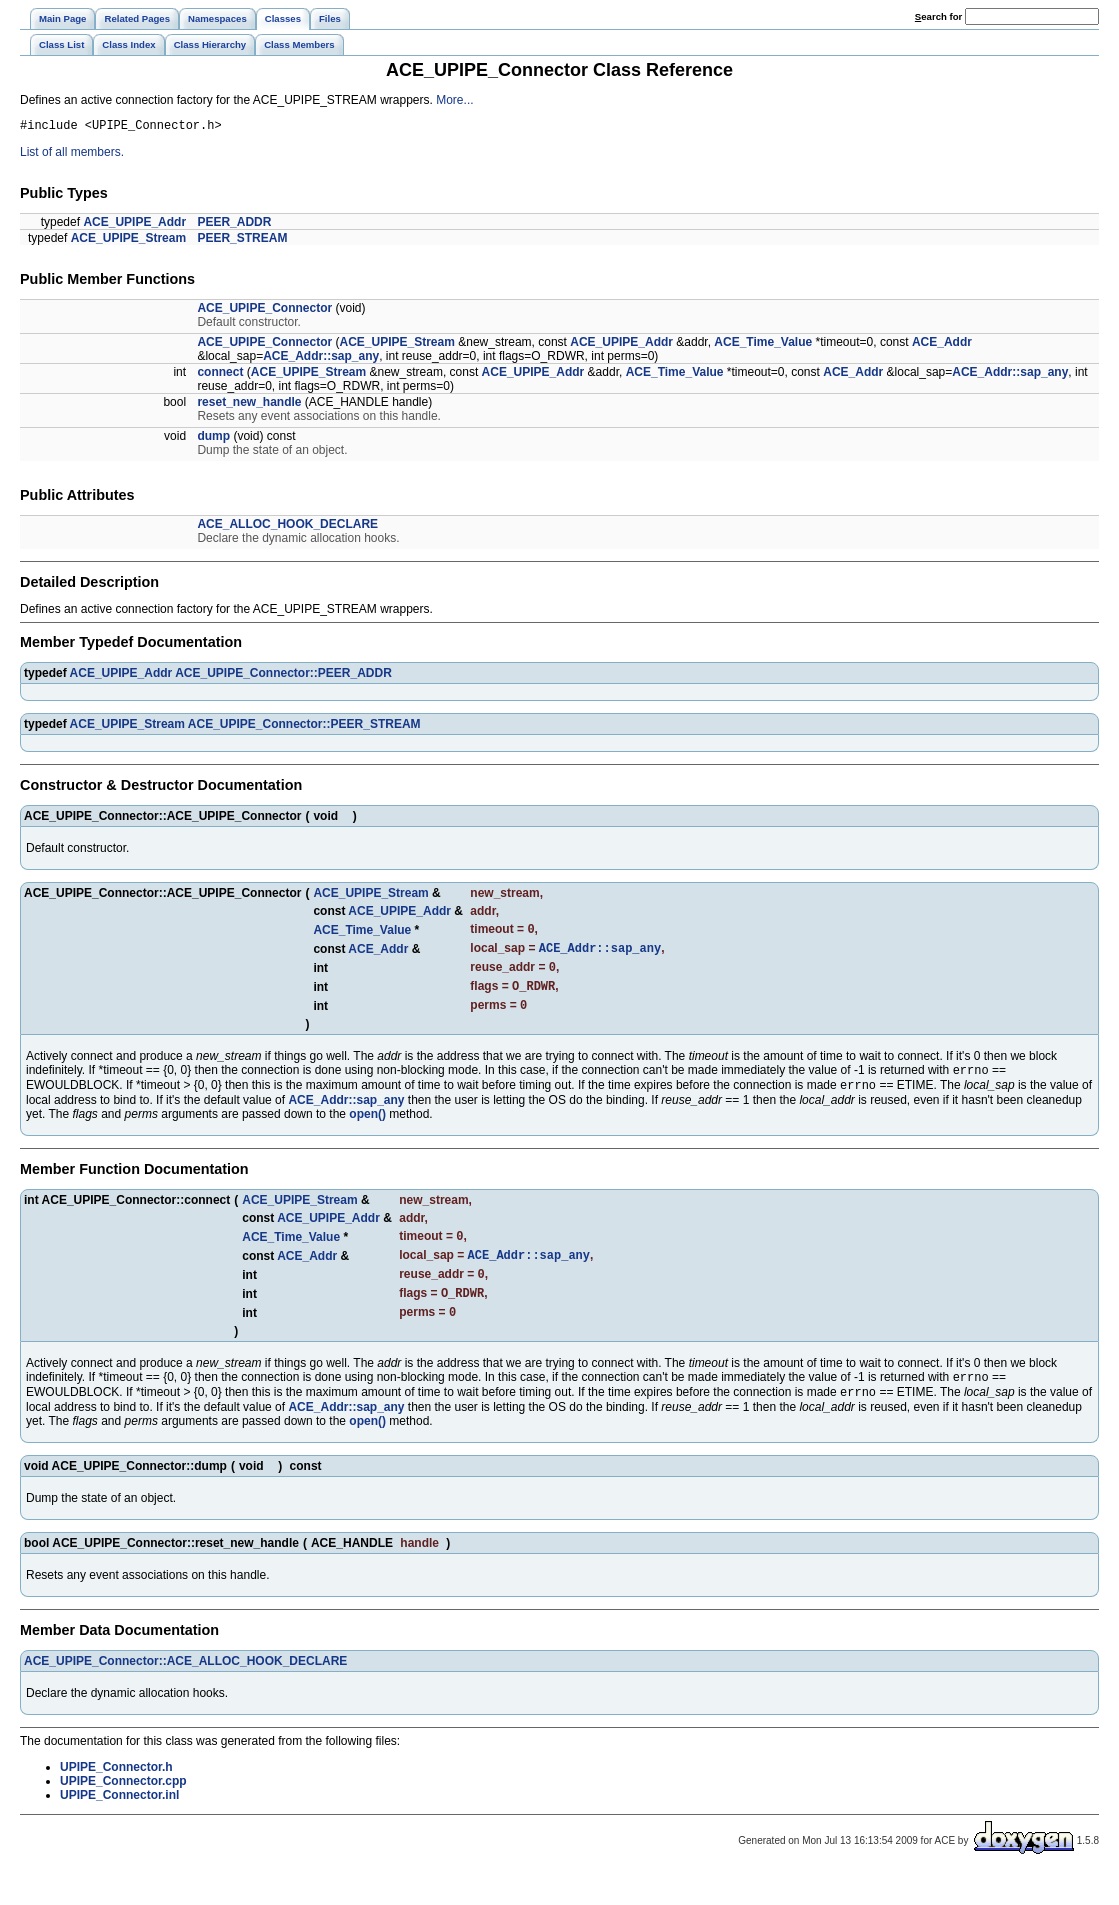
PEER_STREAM (242, 241)
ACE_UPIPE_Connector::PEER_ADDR (283, 676)
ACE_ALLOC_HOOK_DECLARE (287, 527)
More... (454, 100)
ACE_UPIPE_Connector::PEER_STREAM (304, 727)
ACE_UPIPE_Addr (134, 225)
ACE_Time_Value (763, 345)
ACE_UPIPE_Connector (264, 311)
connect (220, 375)
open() (367, 1131)
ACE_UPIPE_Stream (128, 241)
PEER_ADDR (234, 225)
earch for (938, 16)
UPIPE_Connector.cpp (123, 1812)
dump (213, 439)
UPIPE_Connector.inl (119, 1826)
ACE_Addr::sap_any (321, 359)
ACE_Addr (942, 345)
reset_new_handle (249, 405)
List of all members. (72, 155)
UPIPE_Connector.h (116, 1798)
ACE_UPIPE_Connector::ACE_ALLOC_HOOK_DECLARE (185, 1692)
